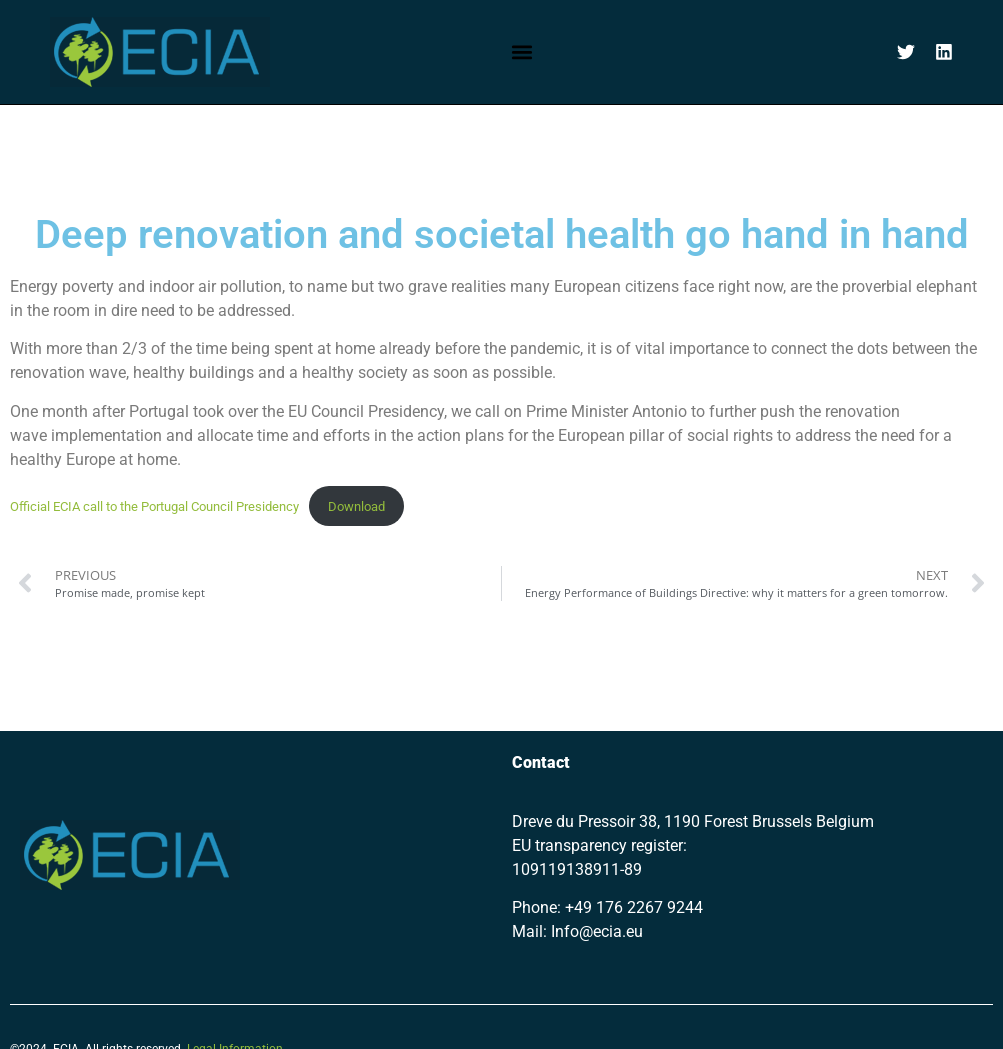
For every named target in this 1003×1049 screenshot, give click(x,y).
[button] (521, 51)
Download (356, 506)
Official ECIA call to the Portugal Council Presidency (154, 506)
